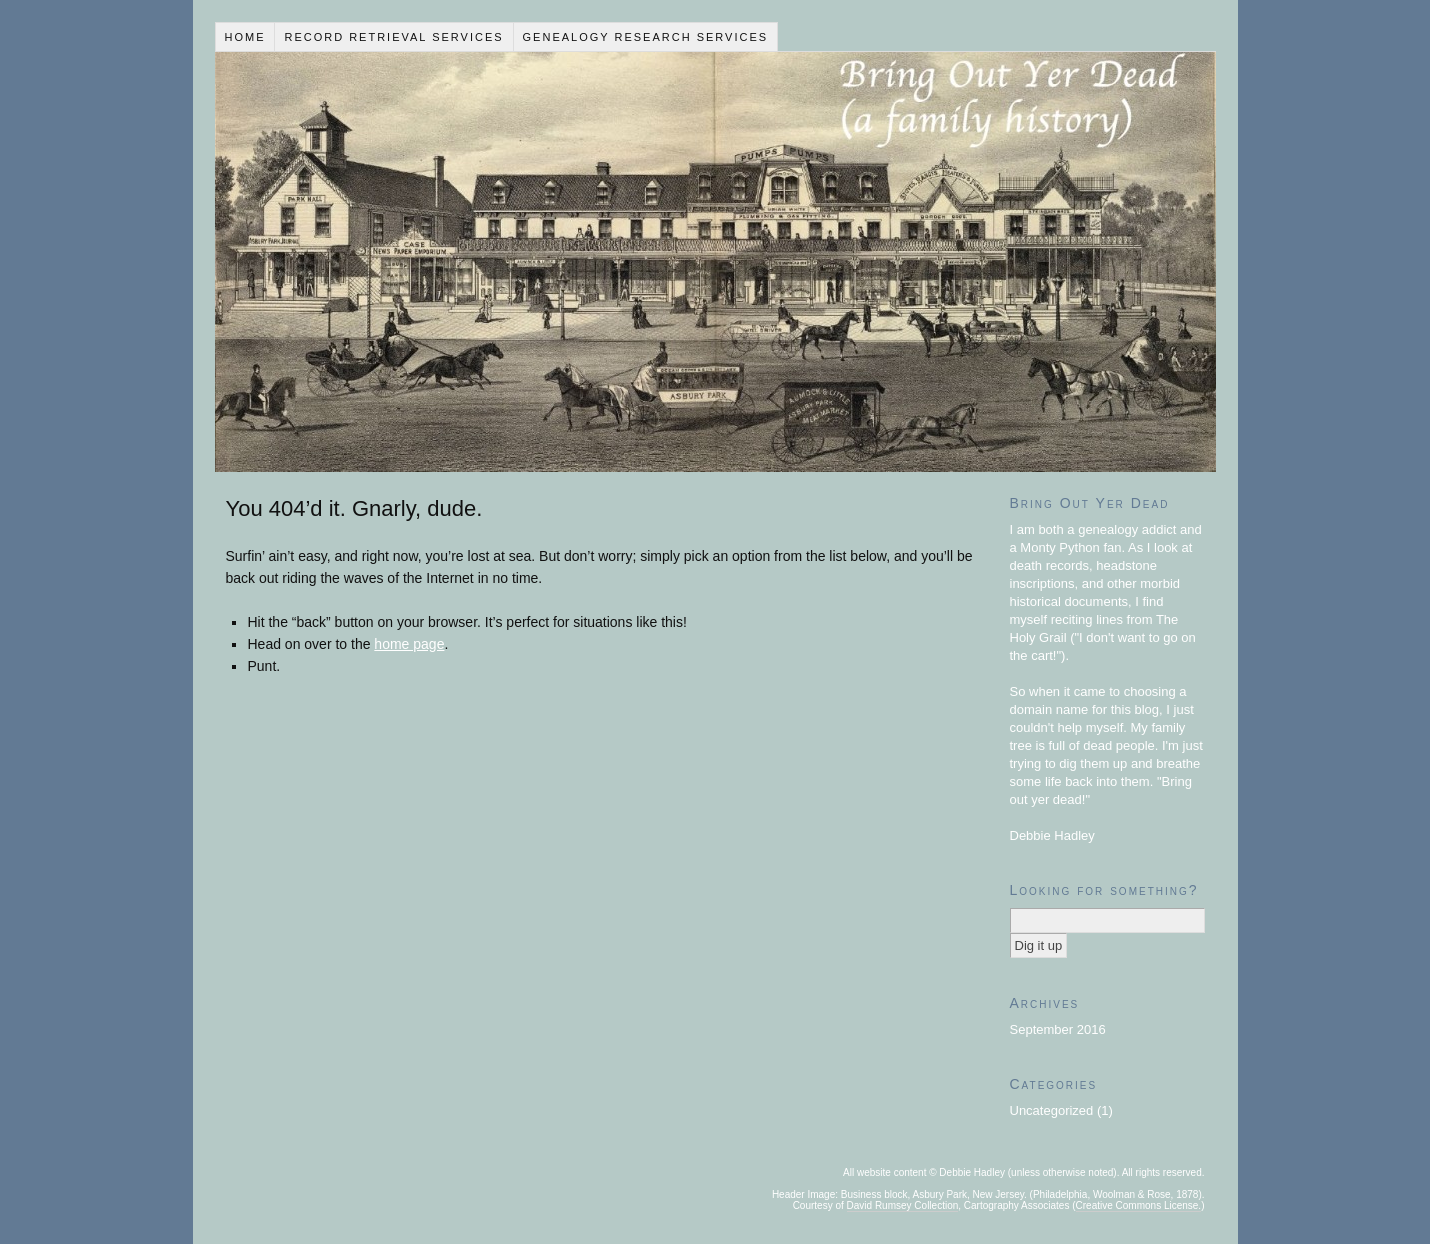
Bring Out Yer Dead (715, 262)
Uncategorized (1052, 1110)
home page (409, 644)
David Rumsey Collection (903, 1205)
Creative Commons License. (1139, 1205)
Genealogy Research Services (646, 37)
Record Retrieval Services (393, 37)
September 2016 (1058, 1029)
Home (244, 37)
